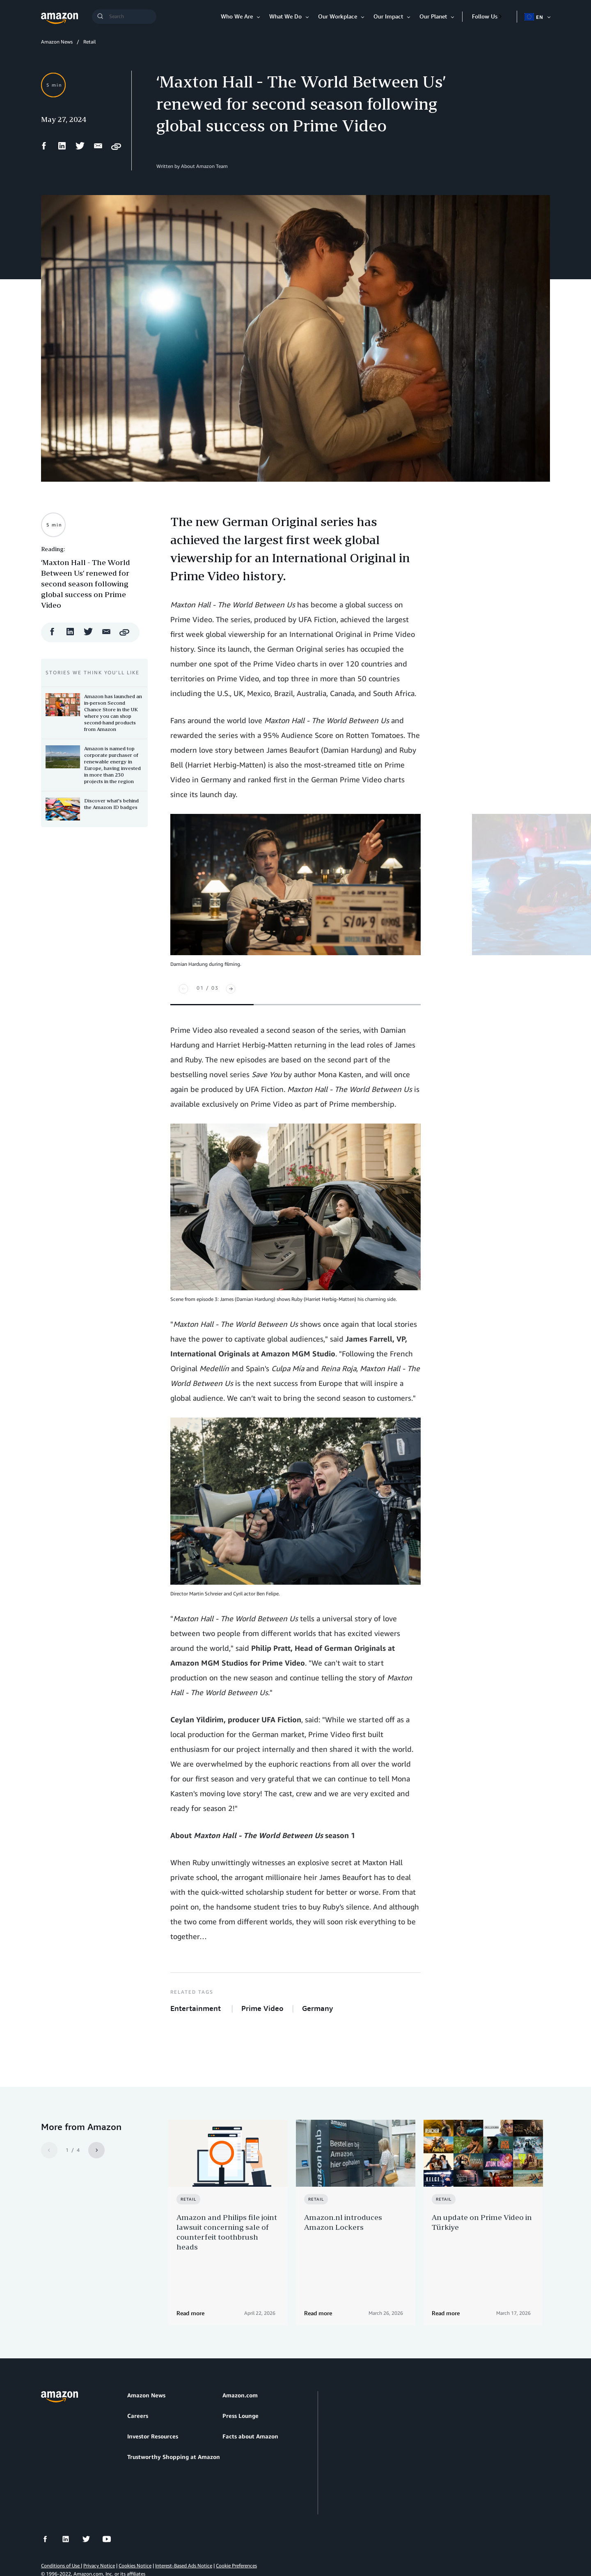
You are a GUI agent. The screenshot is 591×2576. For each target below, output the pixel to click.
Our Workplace (337, 16)
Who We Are (237, 16)
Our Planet (433, 16)
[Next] (231, 989)
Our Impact (388, 16)
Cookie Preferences (236, 2531)
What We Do (285, 16)
